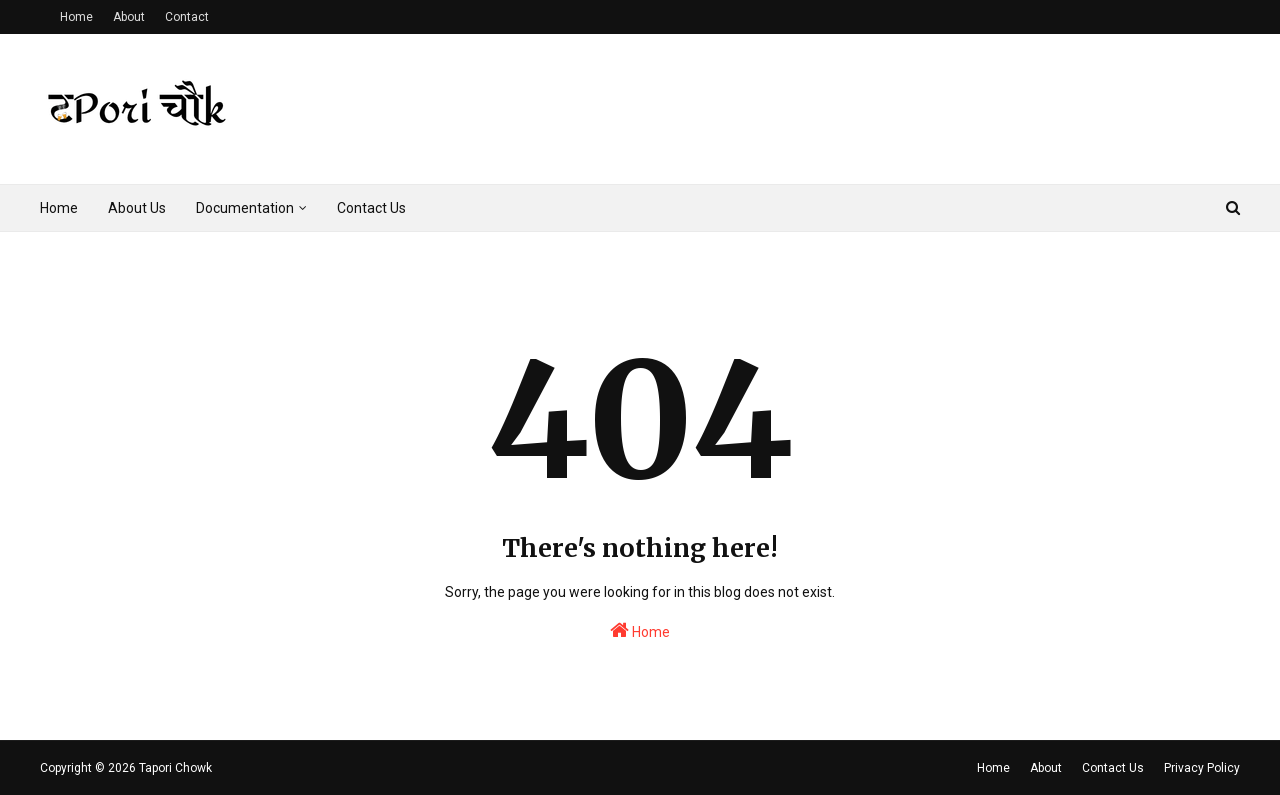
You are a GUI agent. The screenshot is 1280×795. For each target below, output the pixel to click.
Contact (187, 17)
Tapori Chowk (175, 768)
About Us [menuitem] (137, 208)
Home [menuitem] (59, 208)
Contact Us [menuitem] (371, 208)
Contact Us (1113, 768)
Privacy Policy (1202, 768)
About (129, 17)
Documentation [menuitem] (245, 208)
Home (76, 17)
